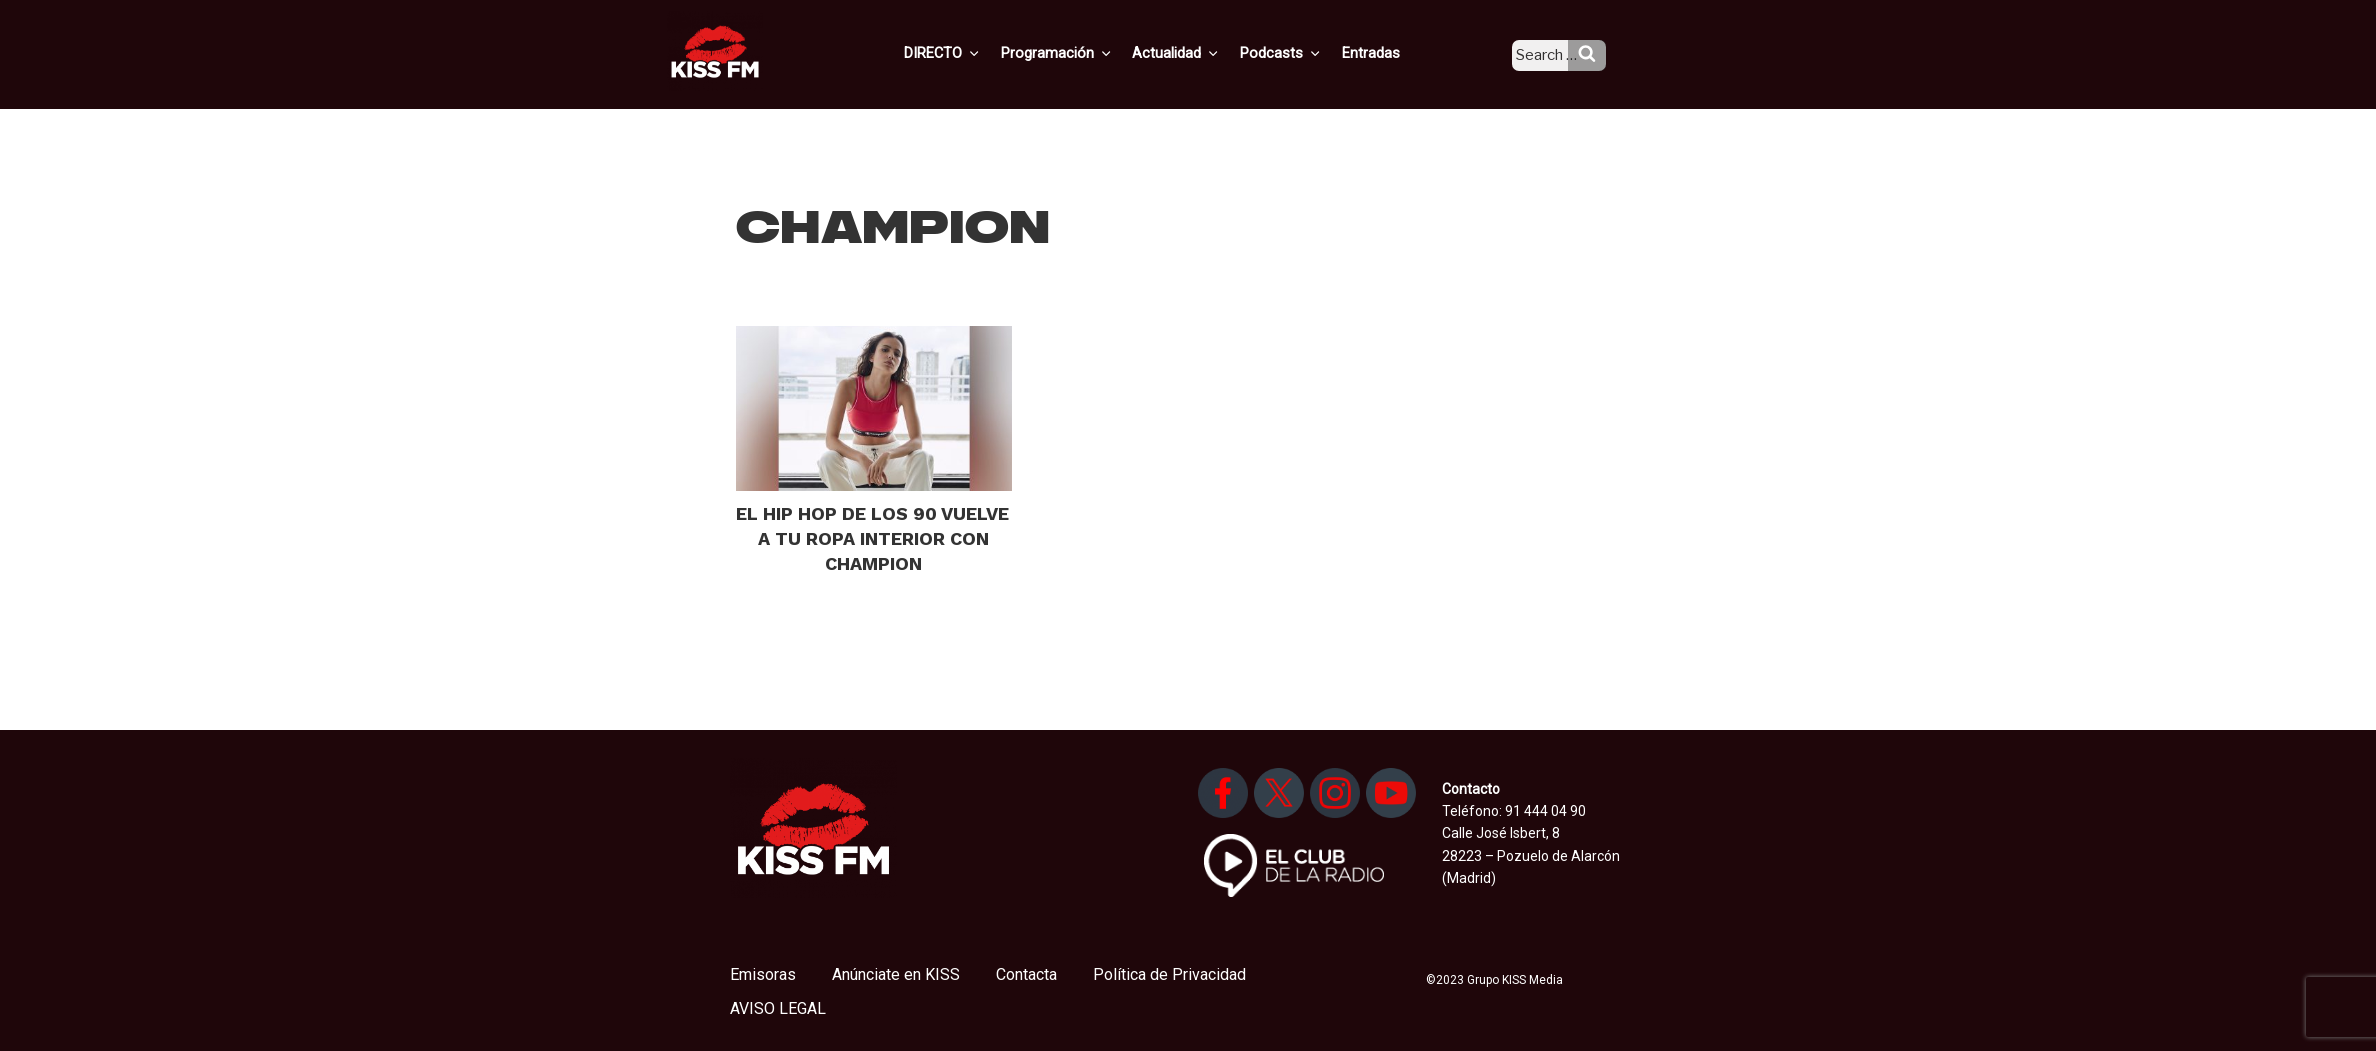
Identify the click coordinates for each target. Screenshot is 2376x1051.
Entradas (1387, 53)
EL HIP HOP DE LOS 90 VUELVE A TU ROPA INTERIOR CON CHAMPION (872, 538)
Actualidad (1201, 53)
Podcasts (1302, 53)
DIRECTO (975, 53)
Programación (1085, 53)
